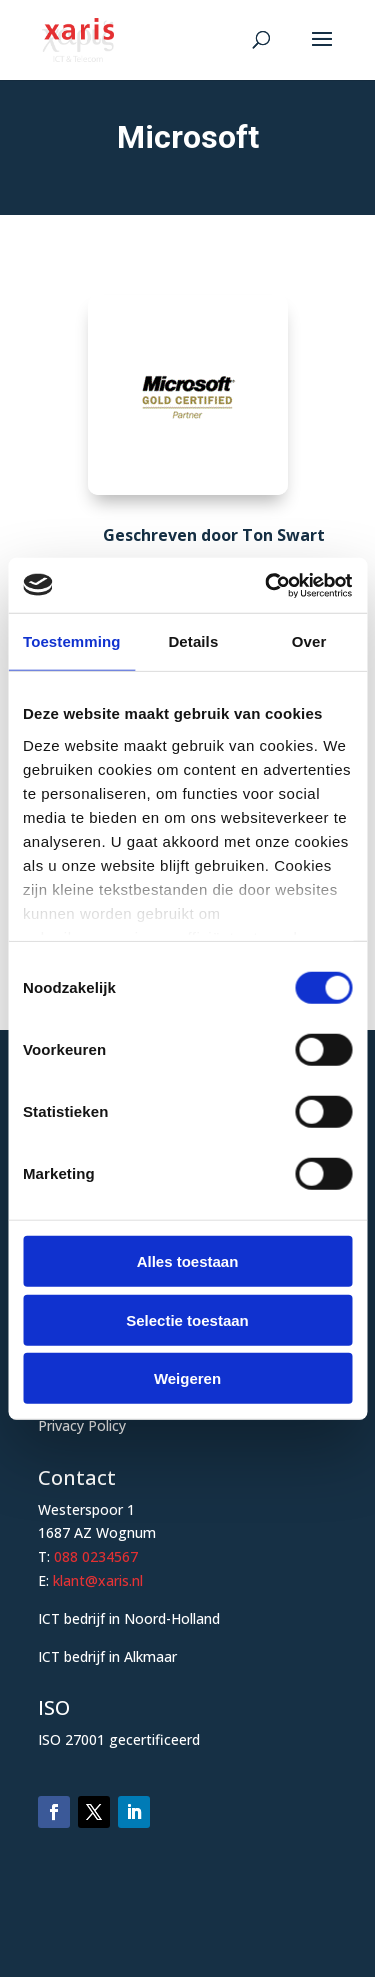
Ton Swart (283, 535)
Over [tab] (309, 641)
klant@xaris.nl (98, 1580)
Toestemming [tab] (72, 641)
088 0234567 (96, 1556)
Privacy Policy (82, 1425)
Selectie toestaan (187, 1319)
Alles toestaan (188, 1261)
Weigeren (187, 1378)
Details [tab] (193, 641)
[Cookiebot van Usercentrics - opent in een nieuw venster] (267, 585)
